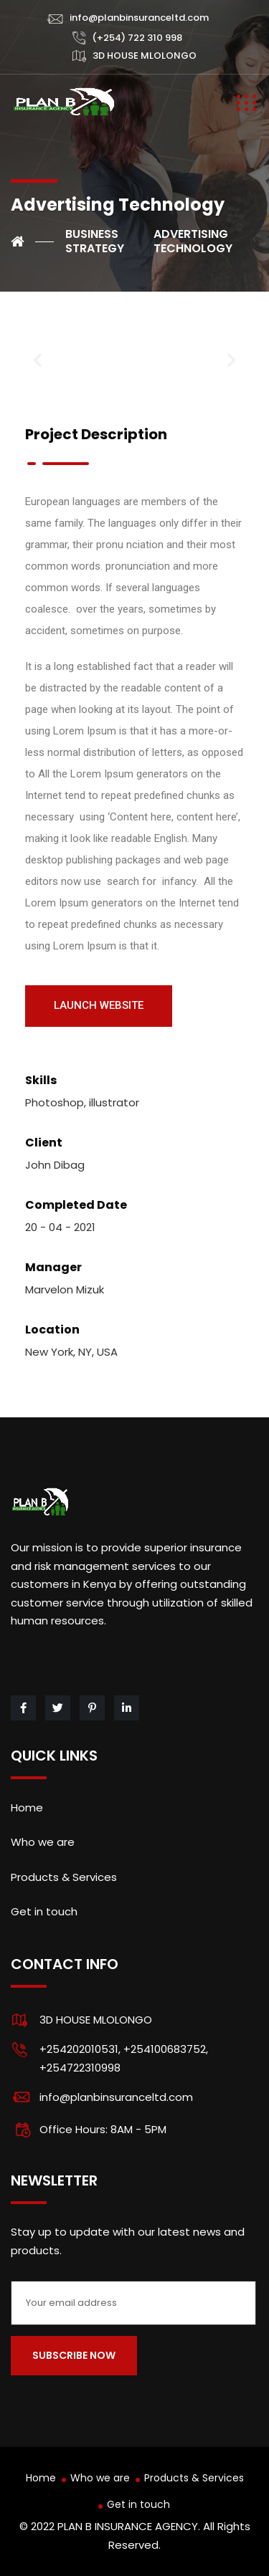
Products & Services (64, 1877)
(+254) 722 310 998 (137, 37)
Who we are (43, 1841)
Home (27, 1807)
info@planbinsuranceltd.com (139, 17)
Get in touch (44, 1911)
